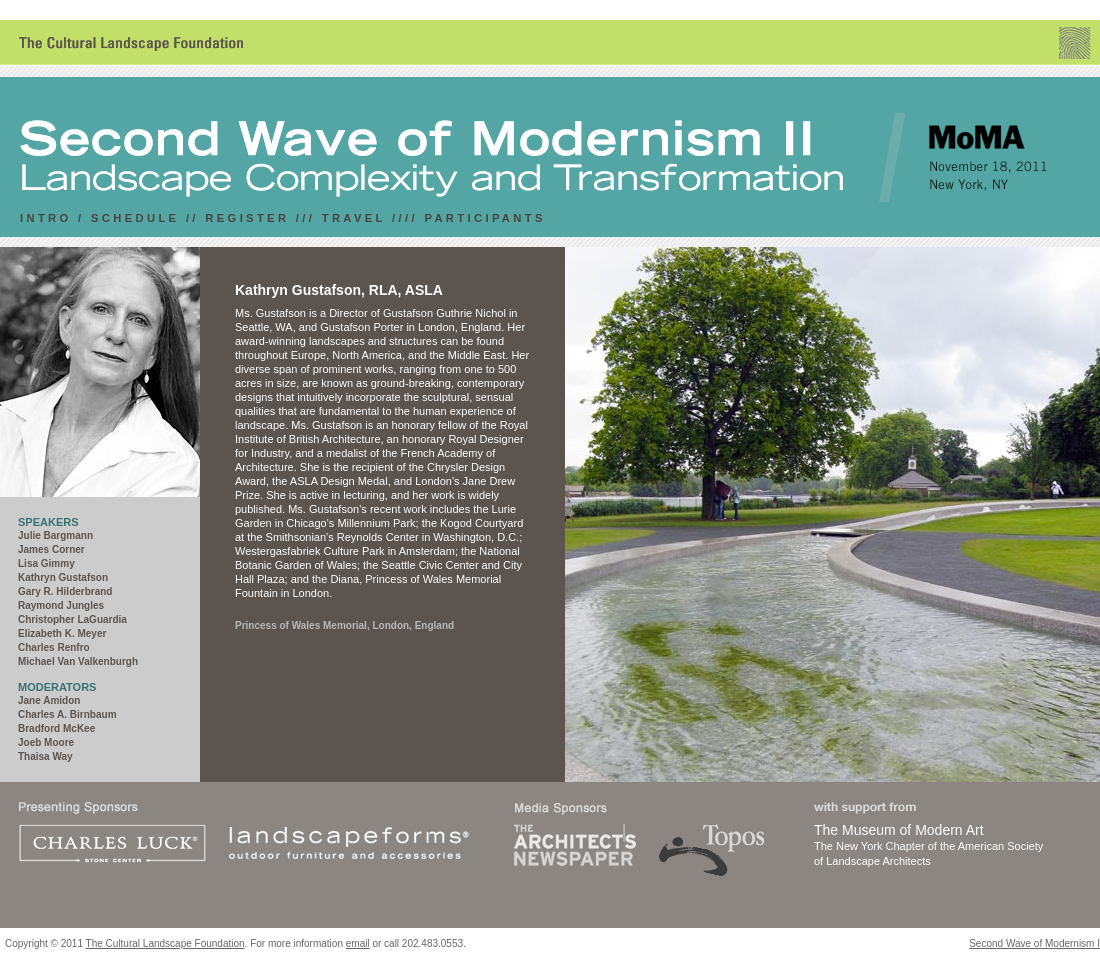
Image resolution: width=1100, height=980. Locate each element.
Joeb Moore (46, 742)
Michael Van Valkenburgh (78, 661)
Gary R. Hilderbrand (65, 591)
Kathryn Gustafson (63, 577)
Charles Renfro (54, 647)
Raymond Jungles (61, 605)
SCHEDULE (135, 218)
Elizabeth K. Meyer (62, 633)
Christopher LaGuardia (72, 619)
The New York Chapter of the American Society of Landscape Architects (934, 844)
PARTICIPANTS (484, 218)
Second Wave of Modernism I (1034, 943)
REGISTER (247, 218)
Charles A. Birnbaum (67, 714)
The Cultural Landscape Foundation (165, 943)
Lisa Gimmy (46, 563)
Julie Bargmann (55, 535)
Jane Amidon (49, 700)
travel (354, 218)
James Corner (51, 549)
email (358, 943)
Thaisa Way (45, 756)
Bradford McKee (56, 728)
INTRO (46, 218)
